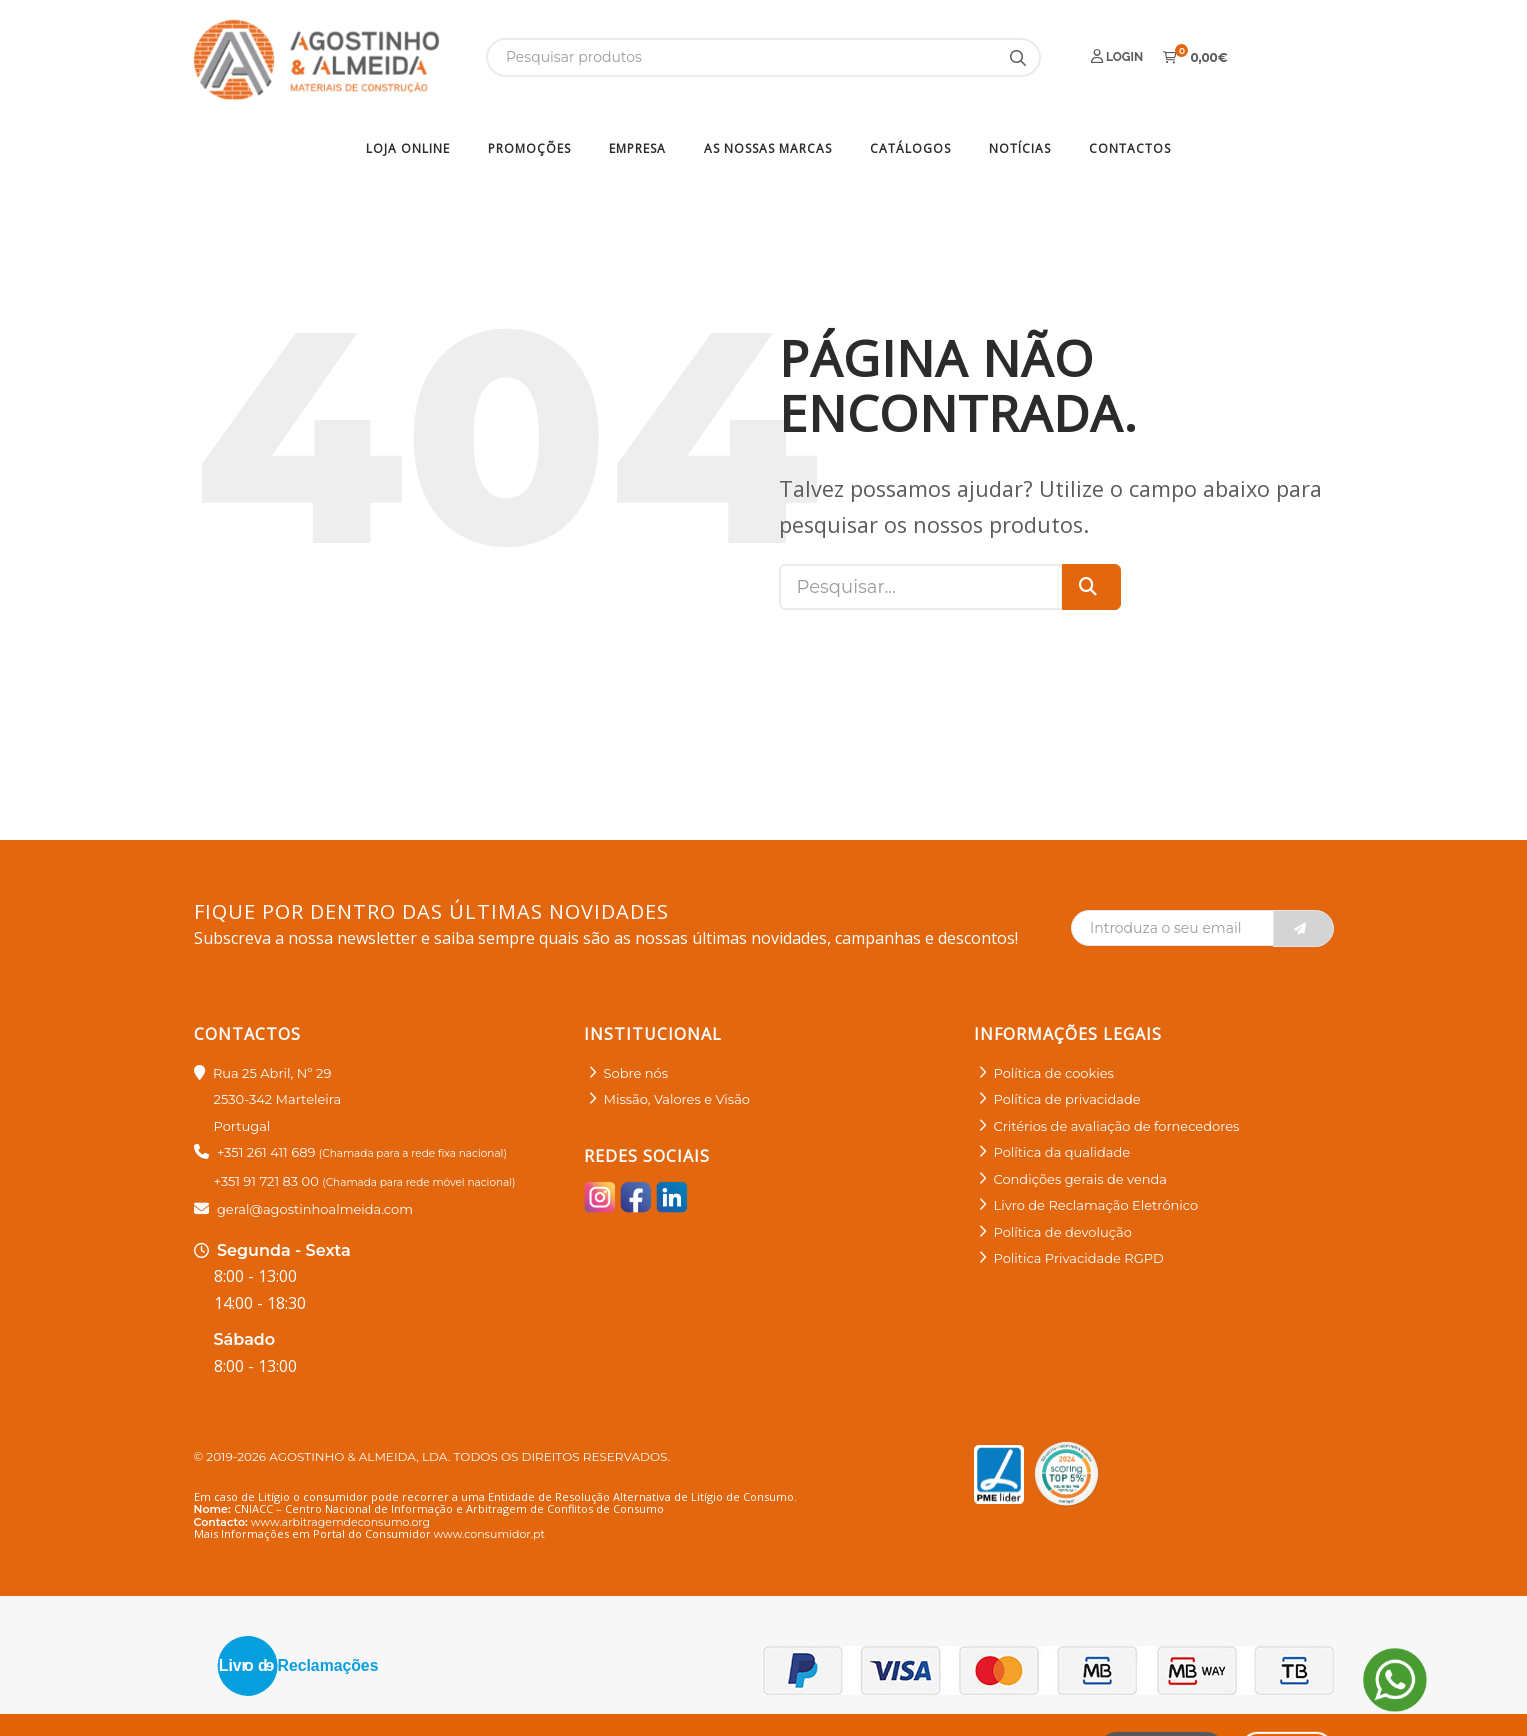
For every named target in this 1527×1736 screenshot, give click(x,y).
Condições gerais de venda (1081, 1179)
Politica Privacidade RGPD (1079, 1258)
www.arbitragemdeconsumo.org (340, 1522)
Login (1117, 56)
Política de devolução (1063, 1232)
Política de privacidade (1067, 1099)
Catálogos (910, 148)
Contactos (1130, 148)
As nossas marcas (768, 148)
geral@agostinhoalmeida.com (315, 1209)
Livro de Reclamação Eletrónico (1096, 1205)
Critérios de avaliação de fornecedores (1117, 1126)
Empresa (637, 148)
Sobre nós (636, 1073)
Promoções (529, 148)
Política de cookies (1054, 1073)
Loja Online (408, 148)
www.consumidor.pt (489, 1534)
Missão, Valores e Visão (677, 1099)
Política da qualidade (1062, 1152)
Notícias (1020, 148)
